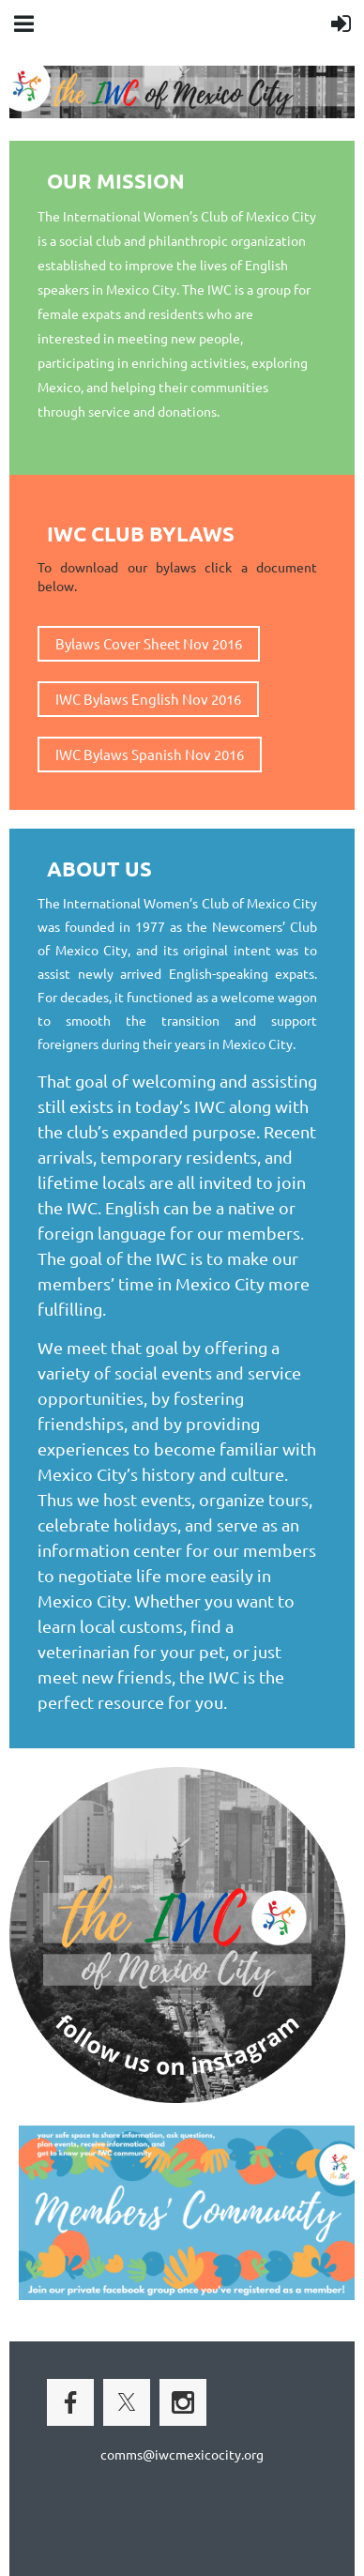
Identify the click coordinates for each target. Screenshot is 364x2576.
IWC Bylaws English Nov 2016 (148, 699)
